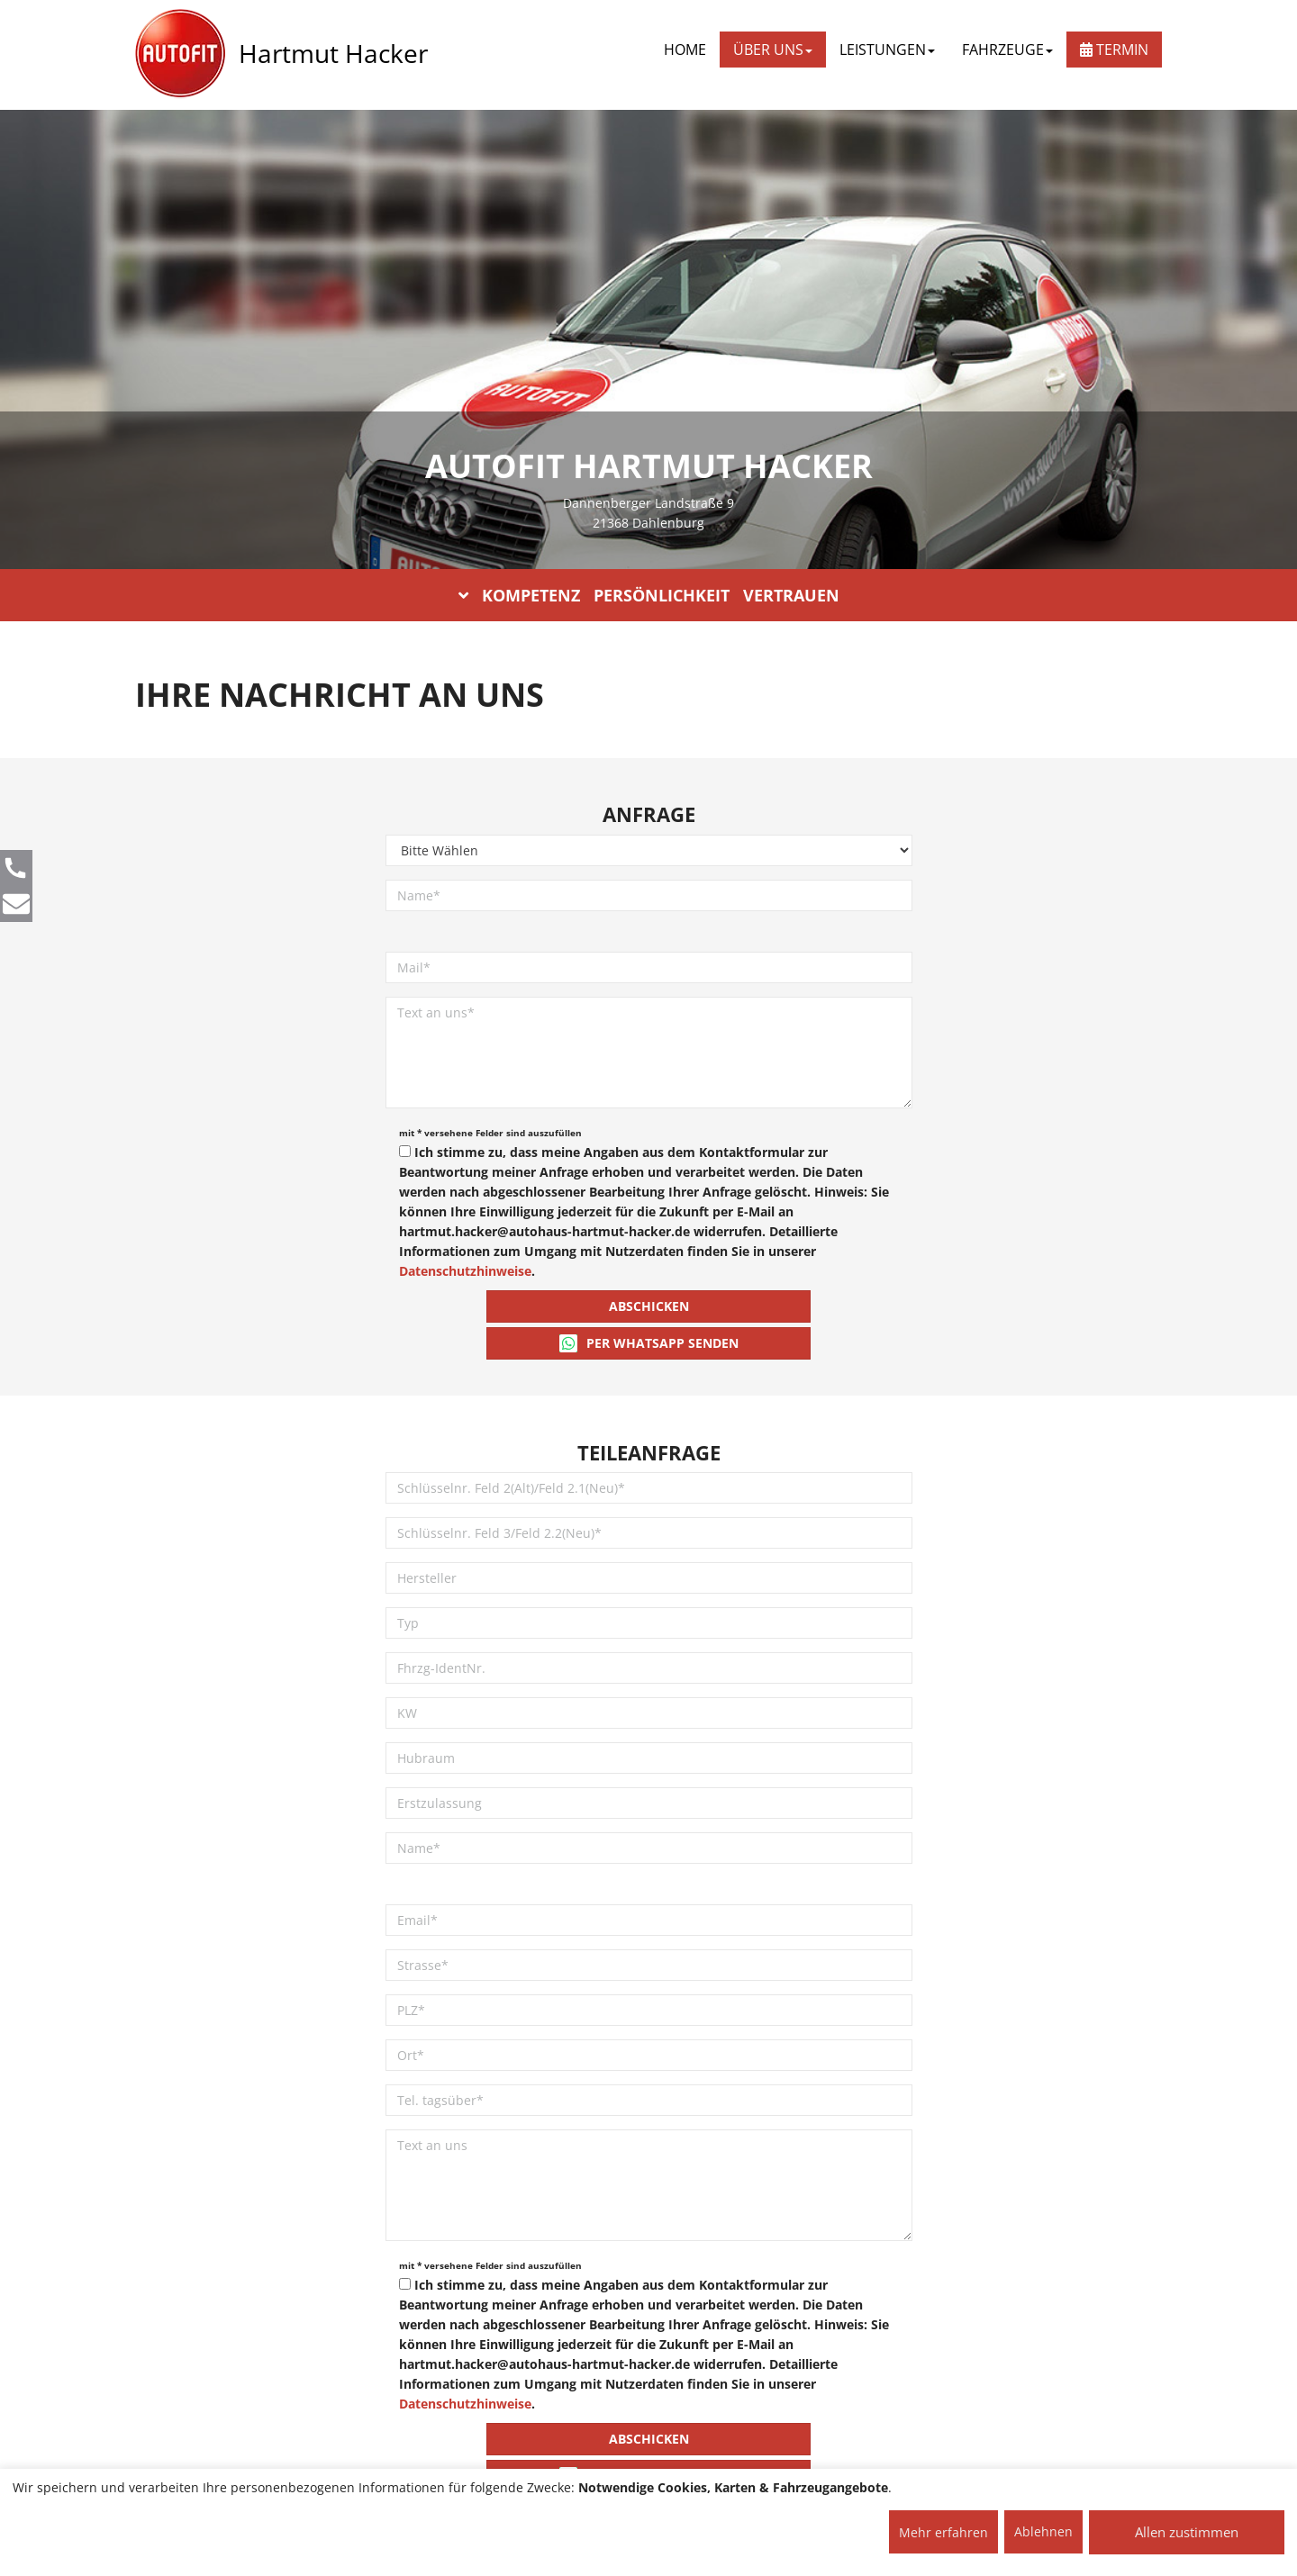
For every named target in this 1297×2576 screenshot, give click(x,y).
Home (685, 49)
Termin (1114, 49)
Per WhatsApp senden (649, 1343)
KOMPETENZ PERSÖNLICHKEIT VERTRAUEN (648, 595)
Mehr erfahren (943, 2532)
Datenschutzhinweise (465, 1270)
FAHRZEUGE (1007, 49)
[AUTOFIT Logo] (180, 54)
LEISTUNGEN (887, 49)
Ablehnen (1043, 2531)
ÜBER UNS (772, 49)
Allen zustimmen (1186, 2532)
